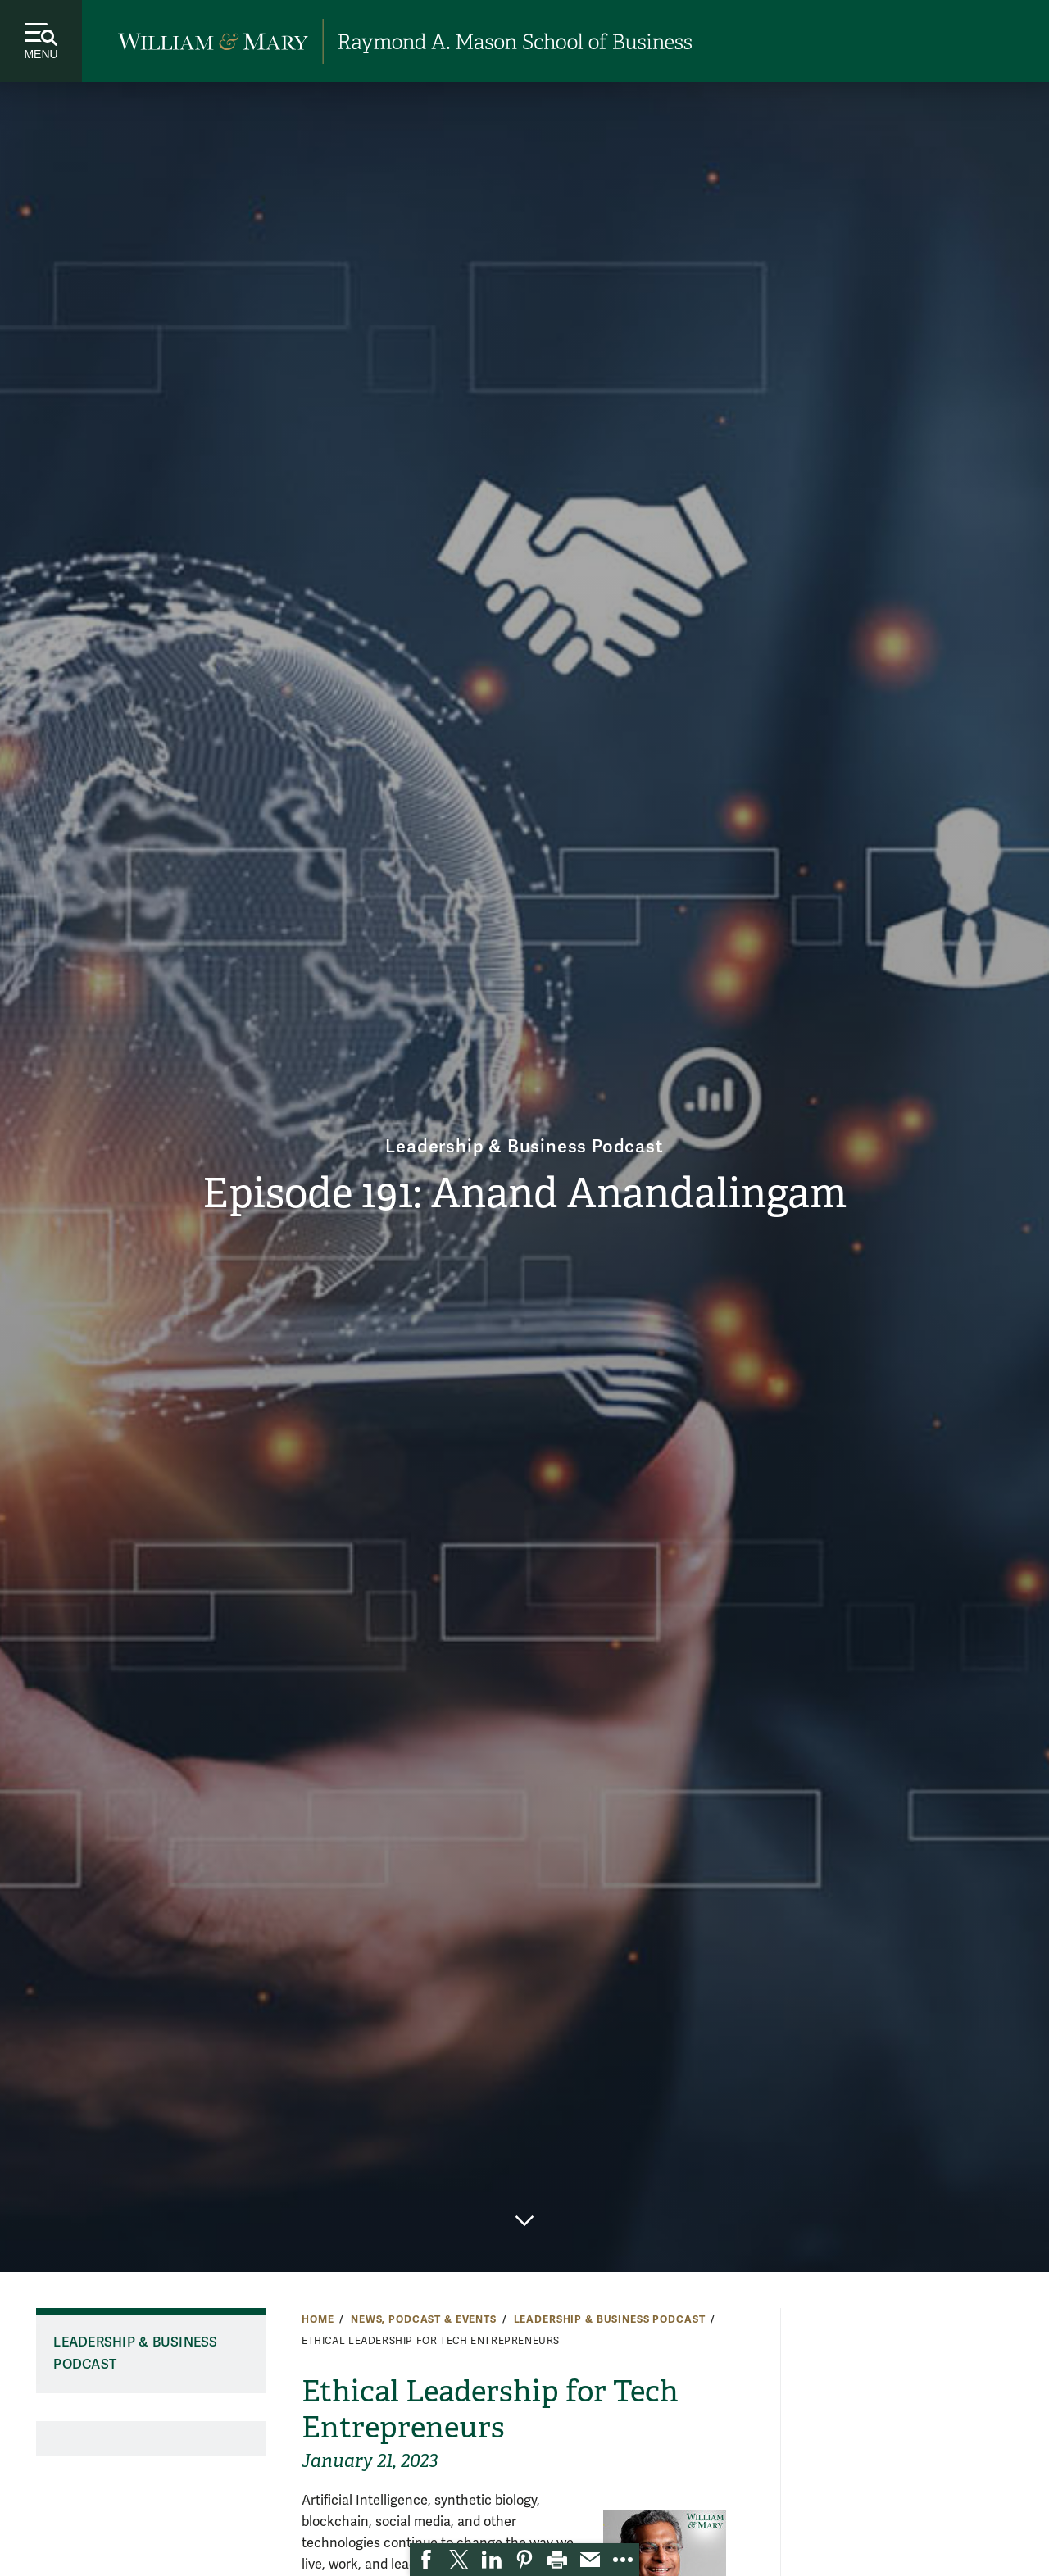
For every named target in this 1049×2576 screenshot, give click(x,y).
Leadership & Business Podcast (524, 1142)
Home (318, 2319)
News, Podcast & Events (424, 2319)
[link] (426, 2559)
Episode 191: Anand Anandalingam (524, 1195)
